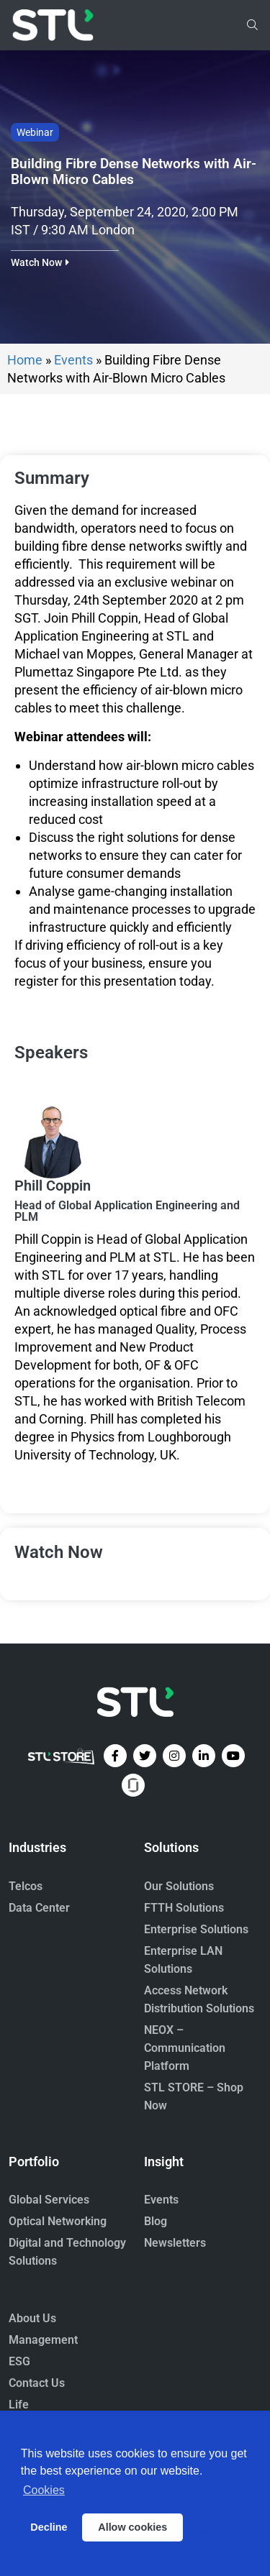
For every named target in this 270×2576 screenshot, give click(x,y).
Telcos (25, 1886)
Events (73, 359)
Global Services (49, 2199)
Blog (155, 2221)
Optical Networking (58, 2221)
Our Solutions (179, 1886)
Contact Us (37, 2383)
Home (24, 359)
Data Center (39, 1908)
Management (43, 2340)
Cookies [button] (44, 2490)
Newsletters (175, 2243)
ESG (19, 2361)
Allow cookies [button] (132, 2527)
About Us (32, 2318)
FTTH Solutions (184, 1908)
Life (19, 2404)
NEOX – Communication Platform (184, 2048)
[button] (40, 262)
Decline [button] (48, 2527)
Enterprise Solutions (196, 1929)
